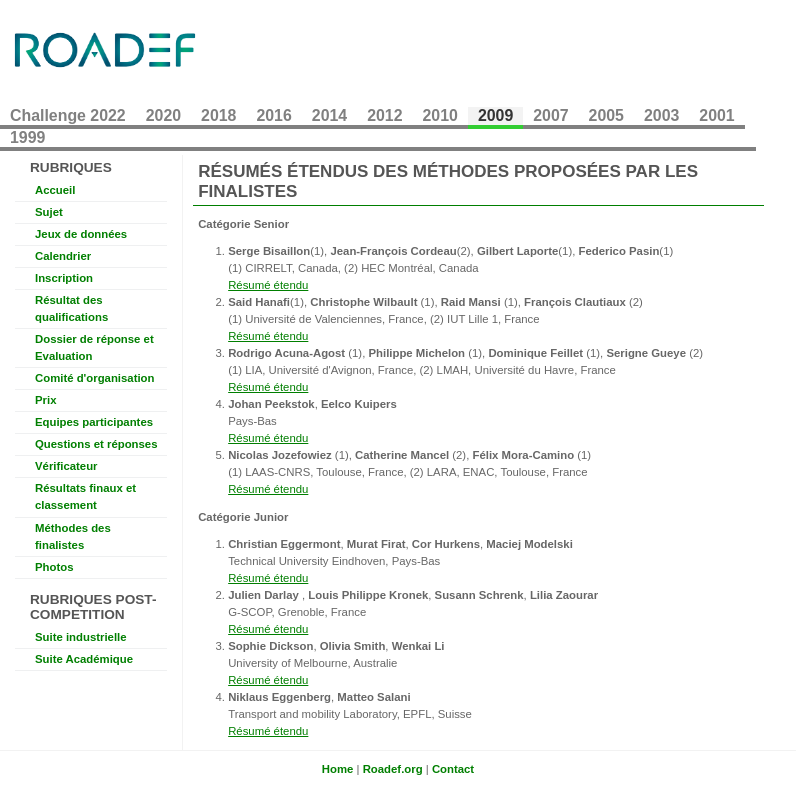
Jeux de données (81, 234)
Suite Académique (84, 659)
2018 (218, 115)
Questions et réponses (96, 444)
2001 (716, 115)
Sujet (49, 212)
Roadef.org (393, 769)
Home (338, 769)
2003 (661, 115)
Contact (453, 769)
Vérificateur (66, 466)
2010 (440, 115)
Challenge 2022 (68, 115)
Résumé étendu (268, 285)
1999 (27, 137)
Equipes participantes (94, 422)
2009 (495, 115)
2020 (163, 115)
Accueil (55, 190)
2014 (329, 115)
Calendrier (63, 256)
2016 (273, 115)
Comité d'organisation (94, 378)
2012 (384, 115)
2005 (606, 115)
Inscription (64, 278)
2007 (550, 115)
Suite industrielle (81, 637)
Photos (54, 567)
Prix (45, 400)
